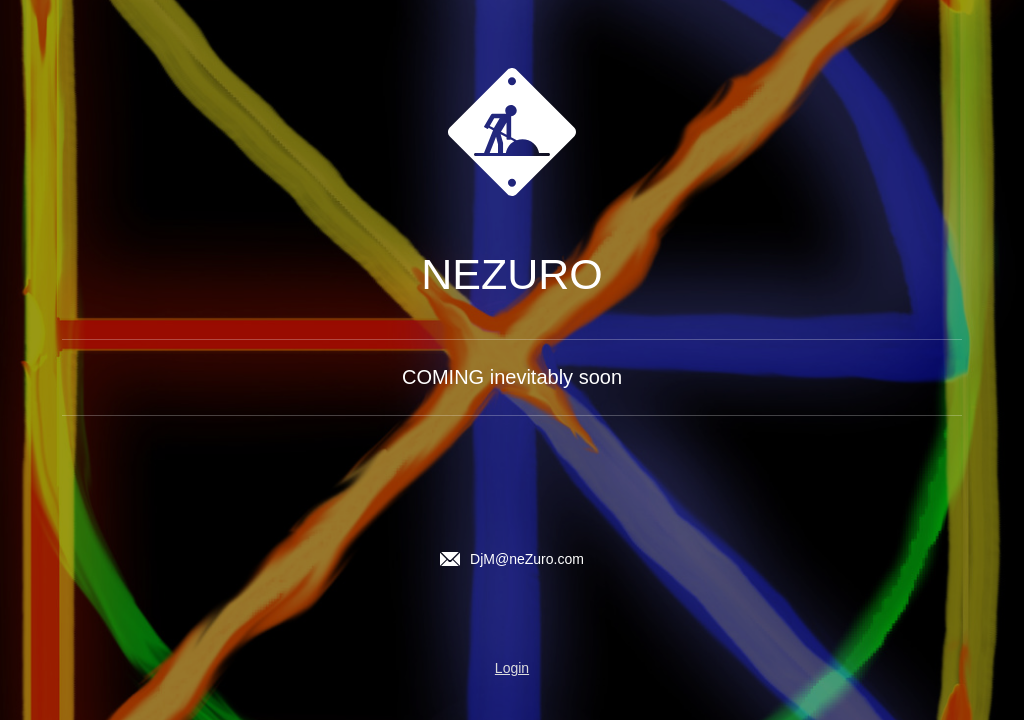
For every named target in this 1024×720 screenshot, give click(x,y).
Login (512, 668)
